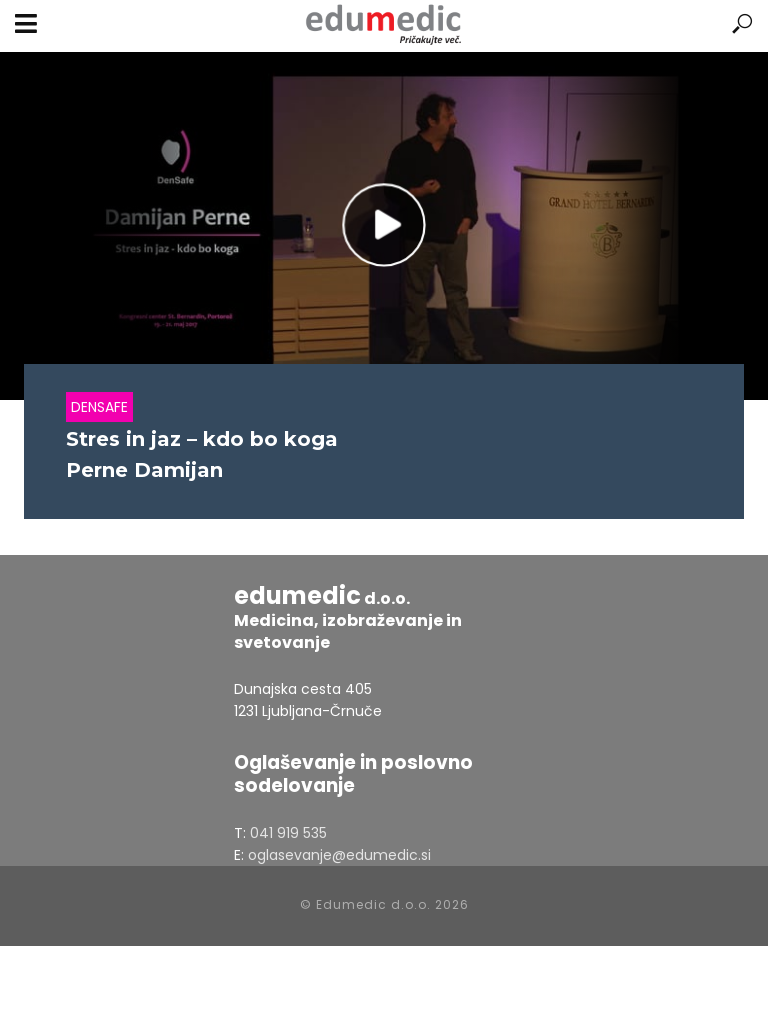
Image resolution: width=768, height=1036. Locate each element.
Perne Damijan (144, 470)
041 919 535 (288, 833)
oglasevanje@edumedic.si (339, 855)
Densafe (99, 407)
